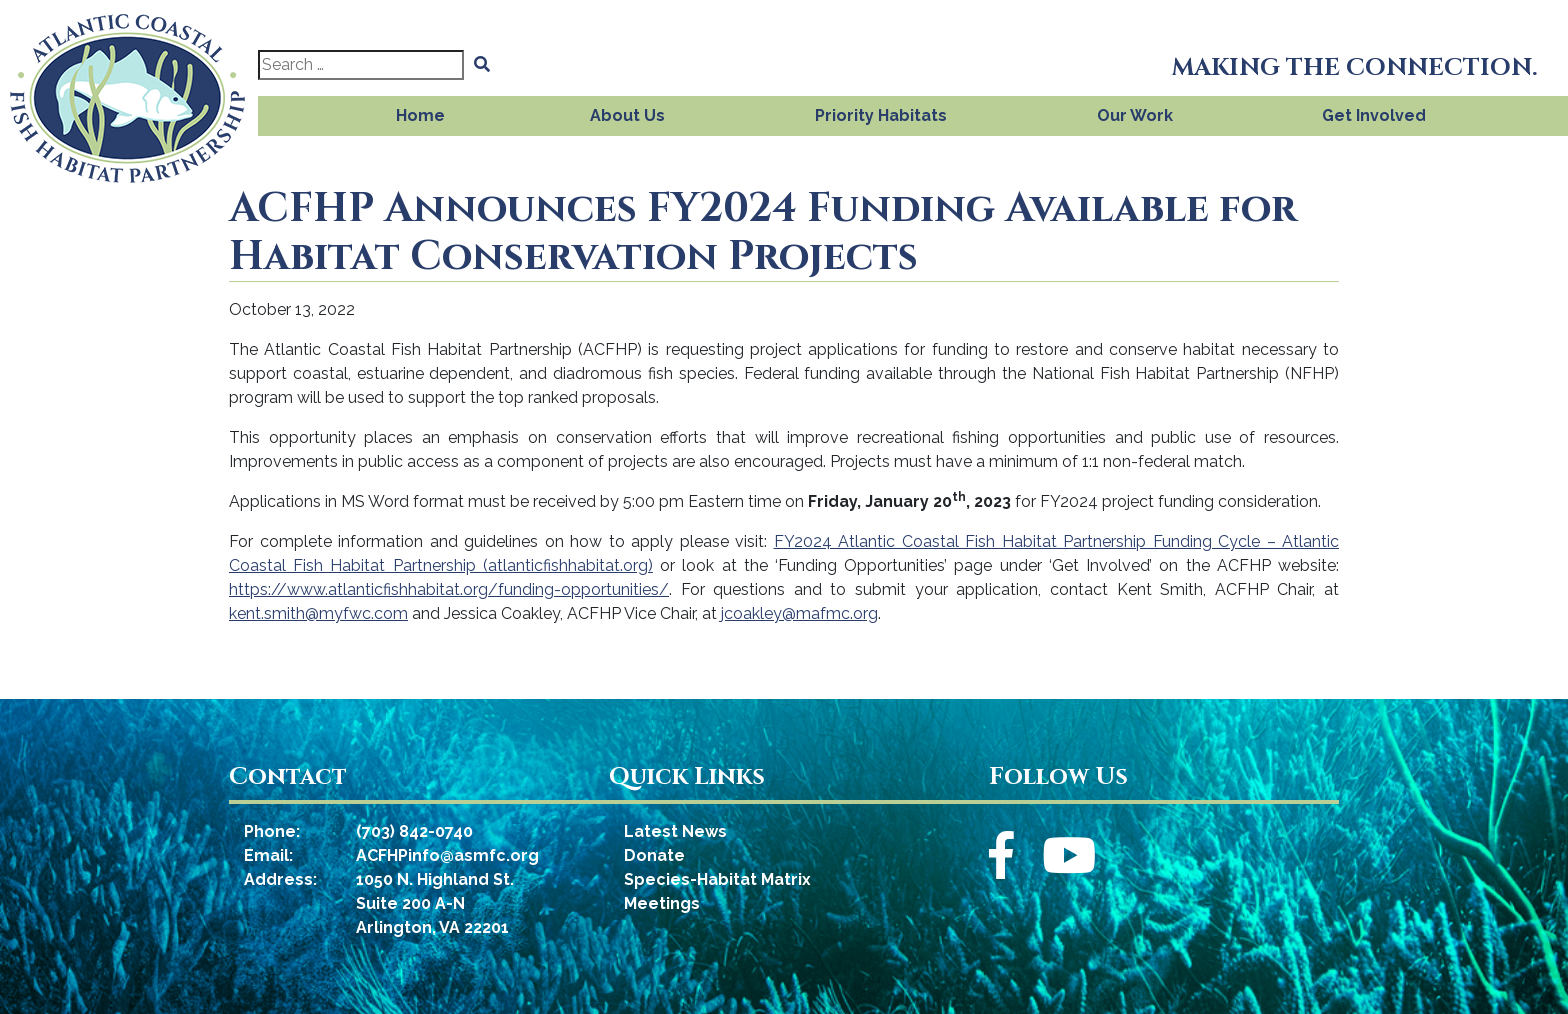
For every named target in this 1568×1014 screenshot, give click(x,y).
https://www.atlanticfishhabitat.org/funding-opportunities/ (449, 589)
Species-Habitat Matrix (717, 879)
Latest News (675, 831)
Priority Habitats (881, 115)
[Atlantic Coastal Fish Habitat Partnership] (129, 92)
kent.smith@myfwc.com (318, 613)
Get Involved (1374, 115)
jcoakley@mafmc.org (799, 613)
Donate (654, 855)
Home (420, 115)
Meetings (662, 903)
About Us (627, 115)
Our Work (1135, 115)
